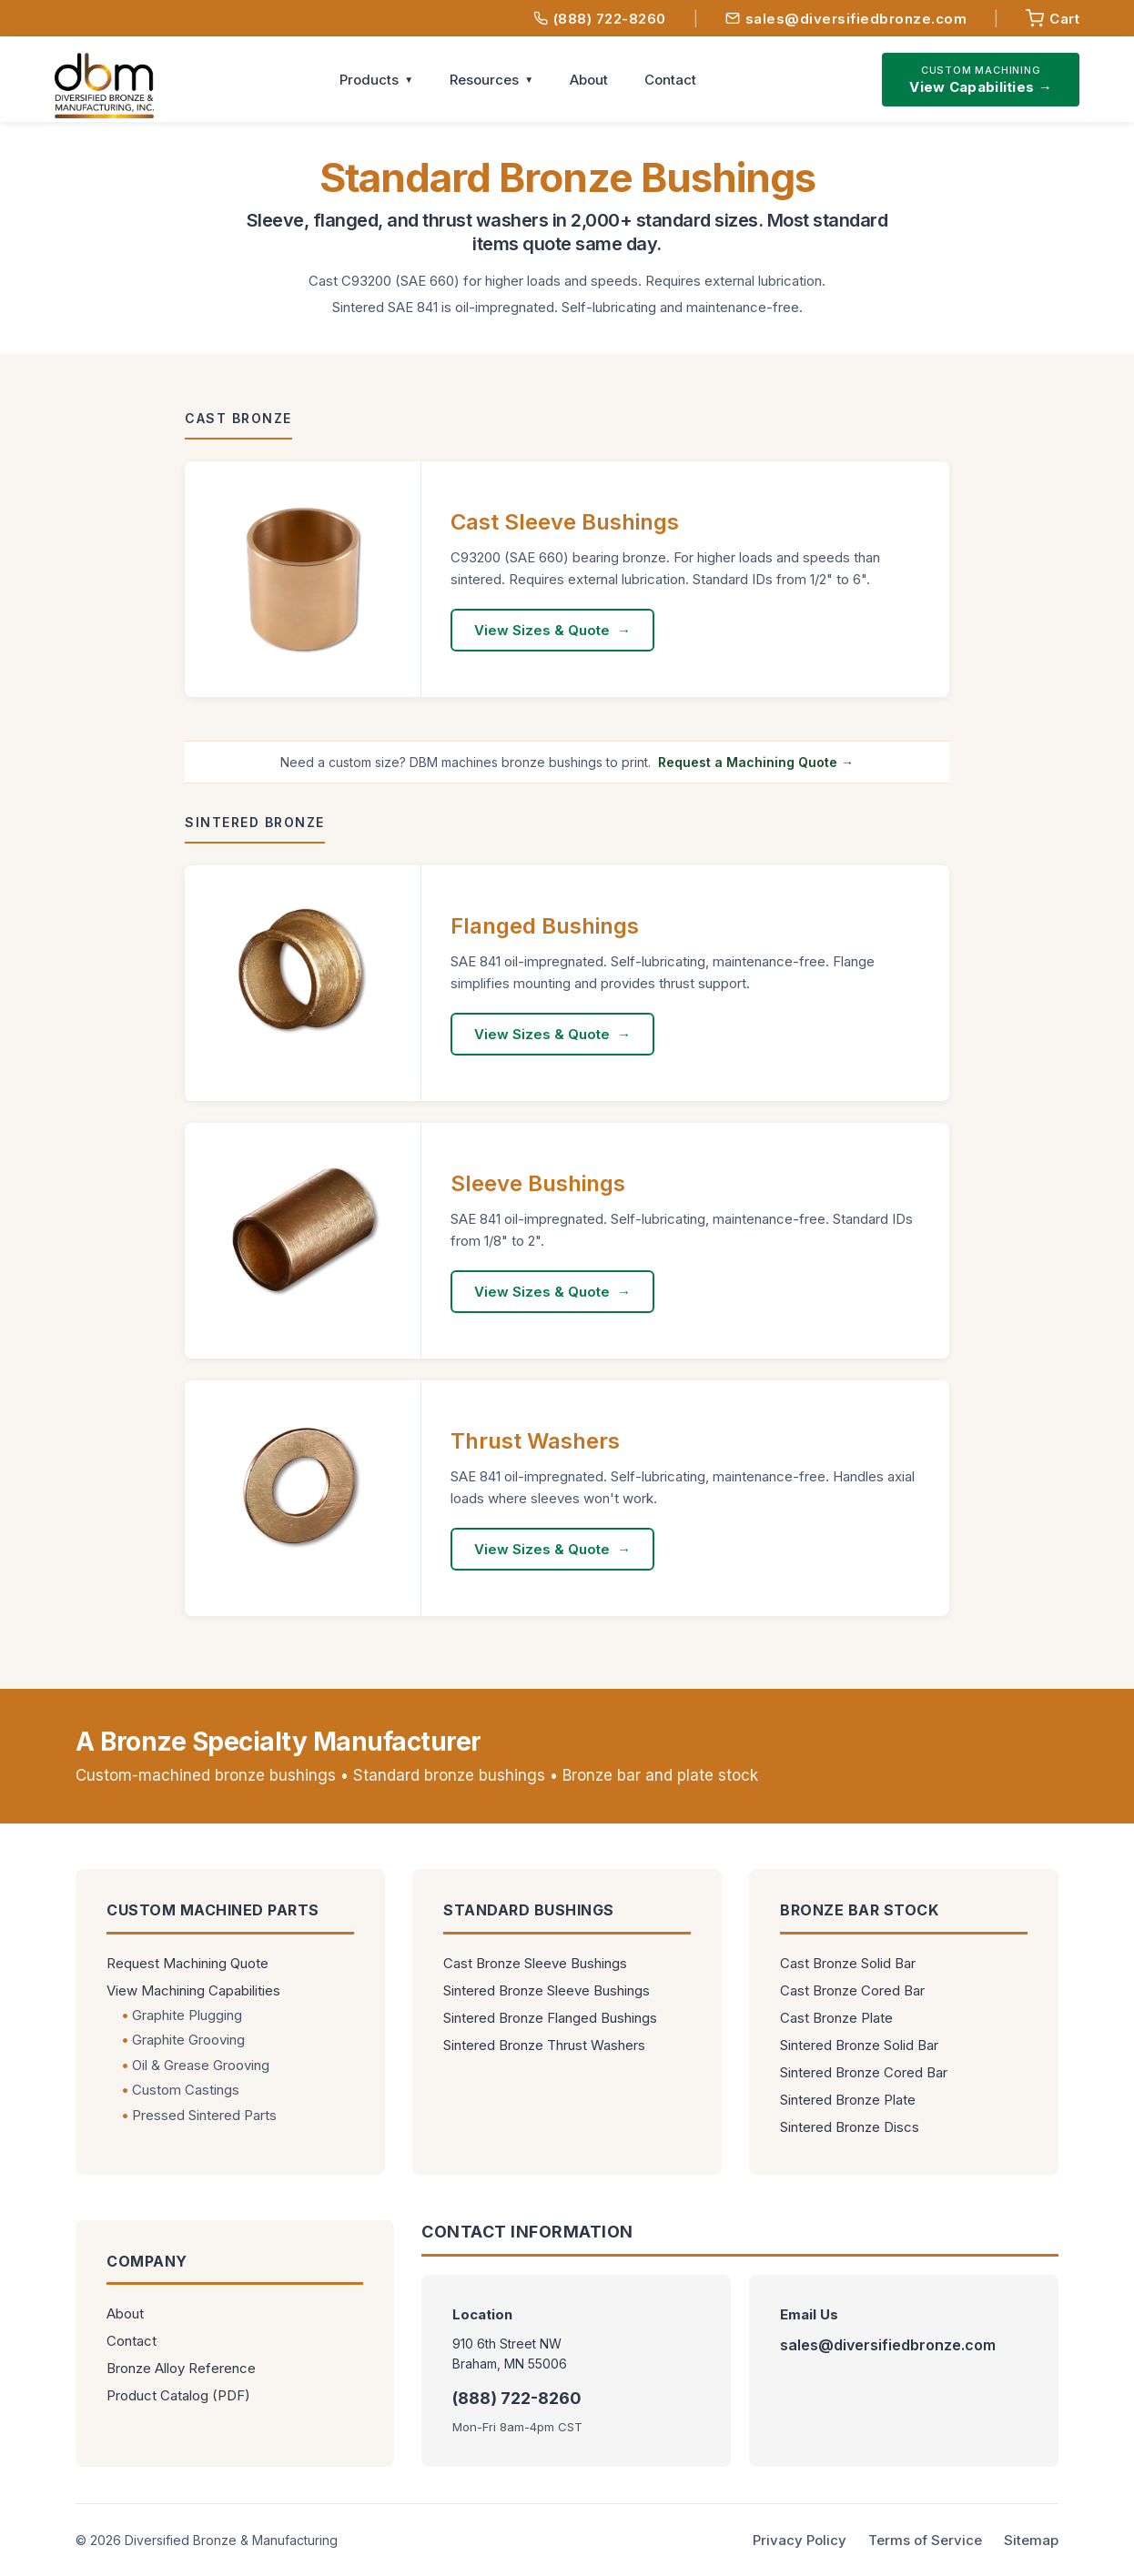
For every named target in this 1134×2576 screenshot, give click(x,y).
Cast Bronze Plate (836, 2017)
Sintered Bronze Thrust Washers (544, 2045)
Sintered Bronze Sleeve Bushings (546, 1990)
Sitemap (1031, 2540)
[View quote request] (1052, 18)
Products (369, 79)
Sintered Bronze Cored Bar (863, 2072)
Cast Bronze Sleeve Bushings (535, 1963)
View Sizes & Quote (542, 630)
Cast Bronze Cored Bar (852, 1990)
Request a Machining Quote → (756, 762)
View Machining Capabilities (193, 1990)
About (589, 79)
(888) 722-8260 (599, 18)
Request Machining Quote (187, 1963)
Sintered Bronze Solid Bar (859, 2045)
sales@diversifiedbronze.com (846, 18)
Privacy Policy (799, 2540)
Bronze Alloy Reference (181, 2368)
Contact (670, 79)
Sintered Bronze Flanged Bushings (550, 2017)
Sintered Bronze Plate (848, 2099)
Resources (484, 79)
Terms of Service (925, 2540)
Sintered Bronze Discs (849, 2127)
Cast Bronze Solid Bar (848, 1963)
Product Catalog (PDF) (178, 2395)
